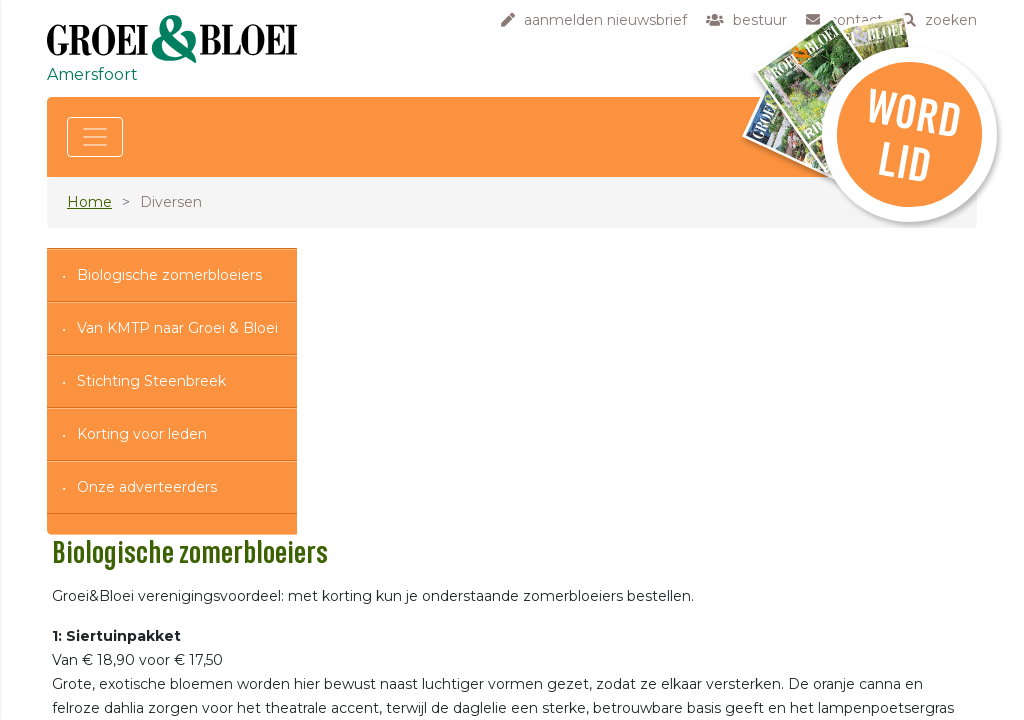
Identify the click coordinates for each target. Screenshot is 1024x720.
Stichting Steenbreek (151, 381)
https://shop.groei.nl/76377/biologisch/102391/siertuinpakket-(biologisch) (698, 615)
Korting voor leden (142, 434)
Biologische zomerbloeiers (169, 275)
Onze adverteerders (147, 487)
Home (89, 202)
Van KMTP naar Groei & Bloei (177, 328)
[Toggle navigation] (95, 137)
